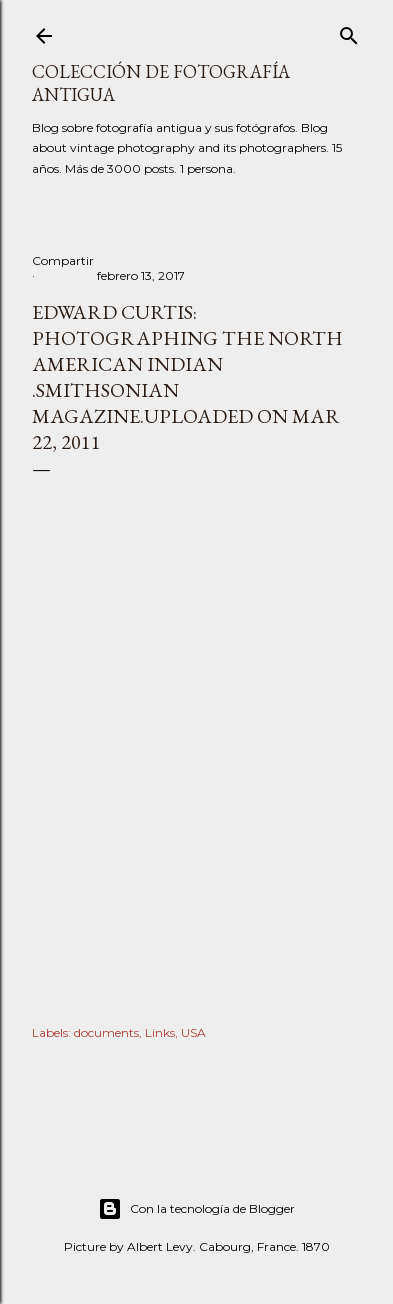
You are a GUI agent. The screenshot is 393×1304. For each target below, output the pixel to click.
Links (160, 1032)
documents (106, 1032)
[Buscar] (349, 31)
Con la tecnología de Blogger (196, 1209)
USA (193, 1032)
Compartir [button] (63, 260)
